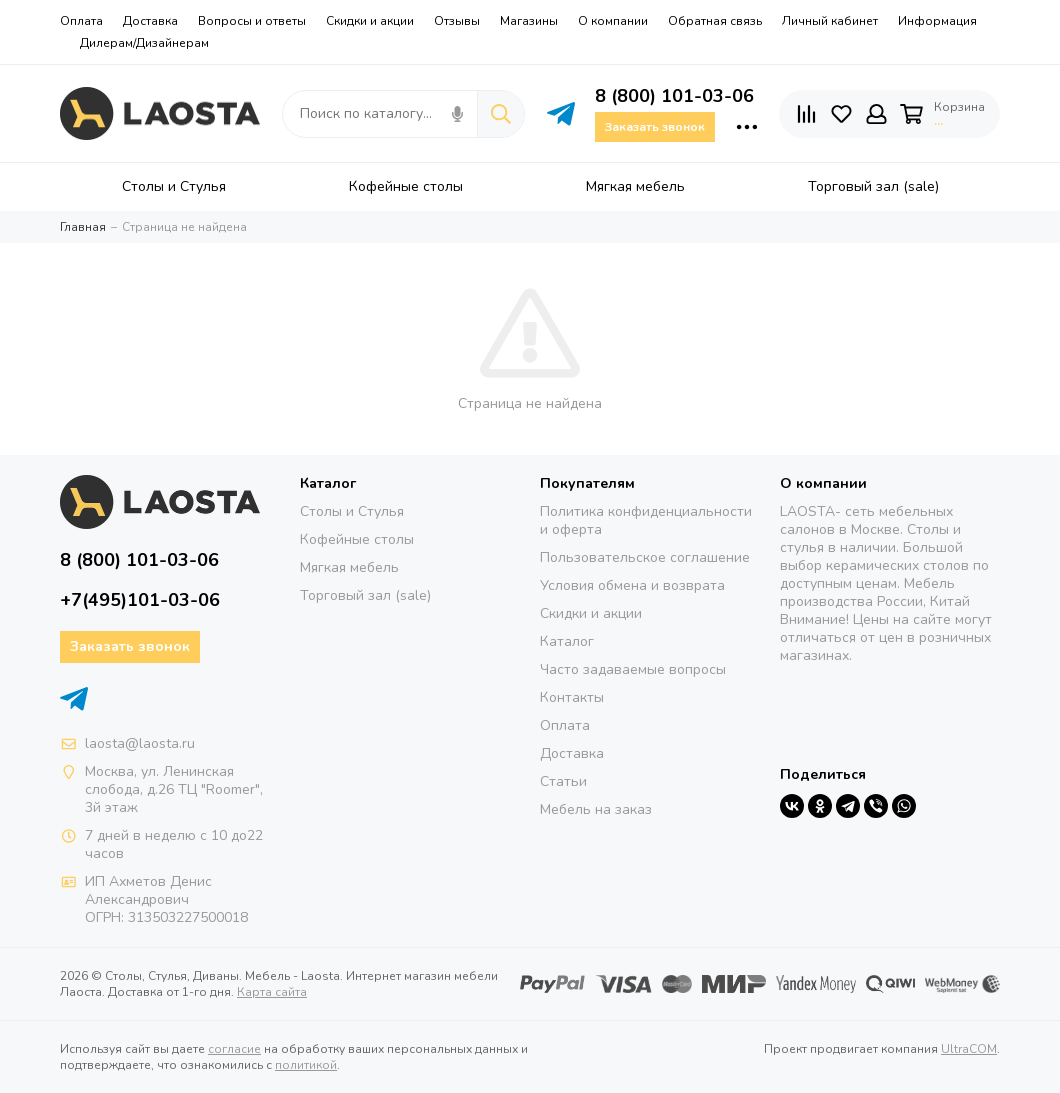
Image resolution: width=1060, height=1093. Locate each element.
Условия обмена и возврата (632, 585)
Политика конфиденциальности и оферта (646, 520)
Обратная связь (715, 21)
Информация (937, 21)
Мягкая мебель (349, 567)
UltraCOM (969, 1049)
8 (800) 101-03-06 (674, 96)
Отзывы (457, 21)
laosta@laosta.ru (140, 743)
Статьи (563, 781)
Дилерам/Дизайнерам (144, 43)
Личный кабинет (830, 21)
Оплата (81, 21)
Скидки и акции (370, 21)
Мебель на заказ (596, 809)
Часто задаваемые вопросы (633, 669)
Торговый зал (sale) (365, 595)
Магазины (529, 21)
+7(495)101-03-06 (140, 600)
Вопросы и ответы (252, 21)
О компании (613, 21)
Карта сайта (272, 992)
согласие (234, 1049)
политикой (306, 1065)
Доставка (150, 21)
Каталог (567, 641)
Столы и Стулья (352, 511)
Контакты (572, 697)
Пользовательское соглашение (645, 557)
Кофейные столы (357, 539)
